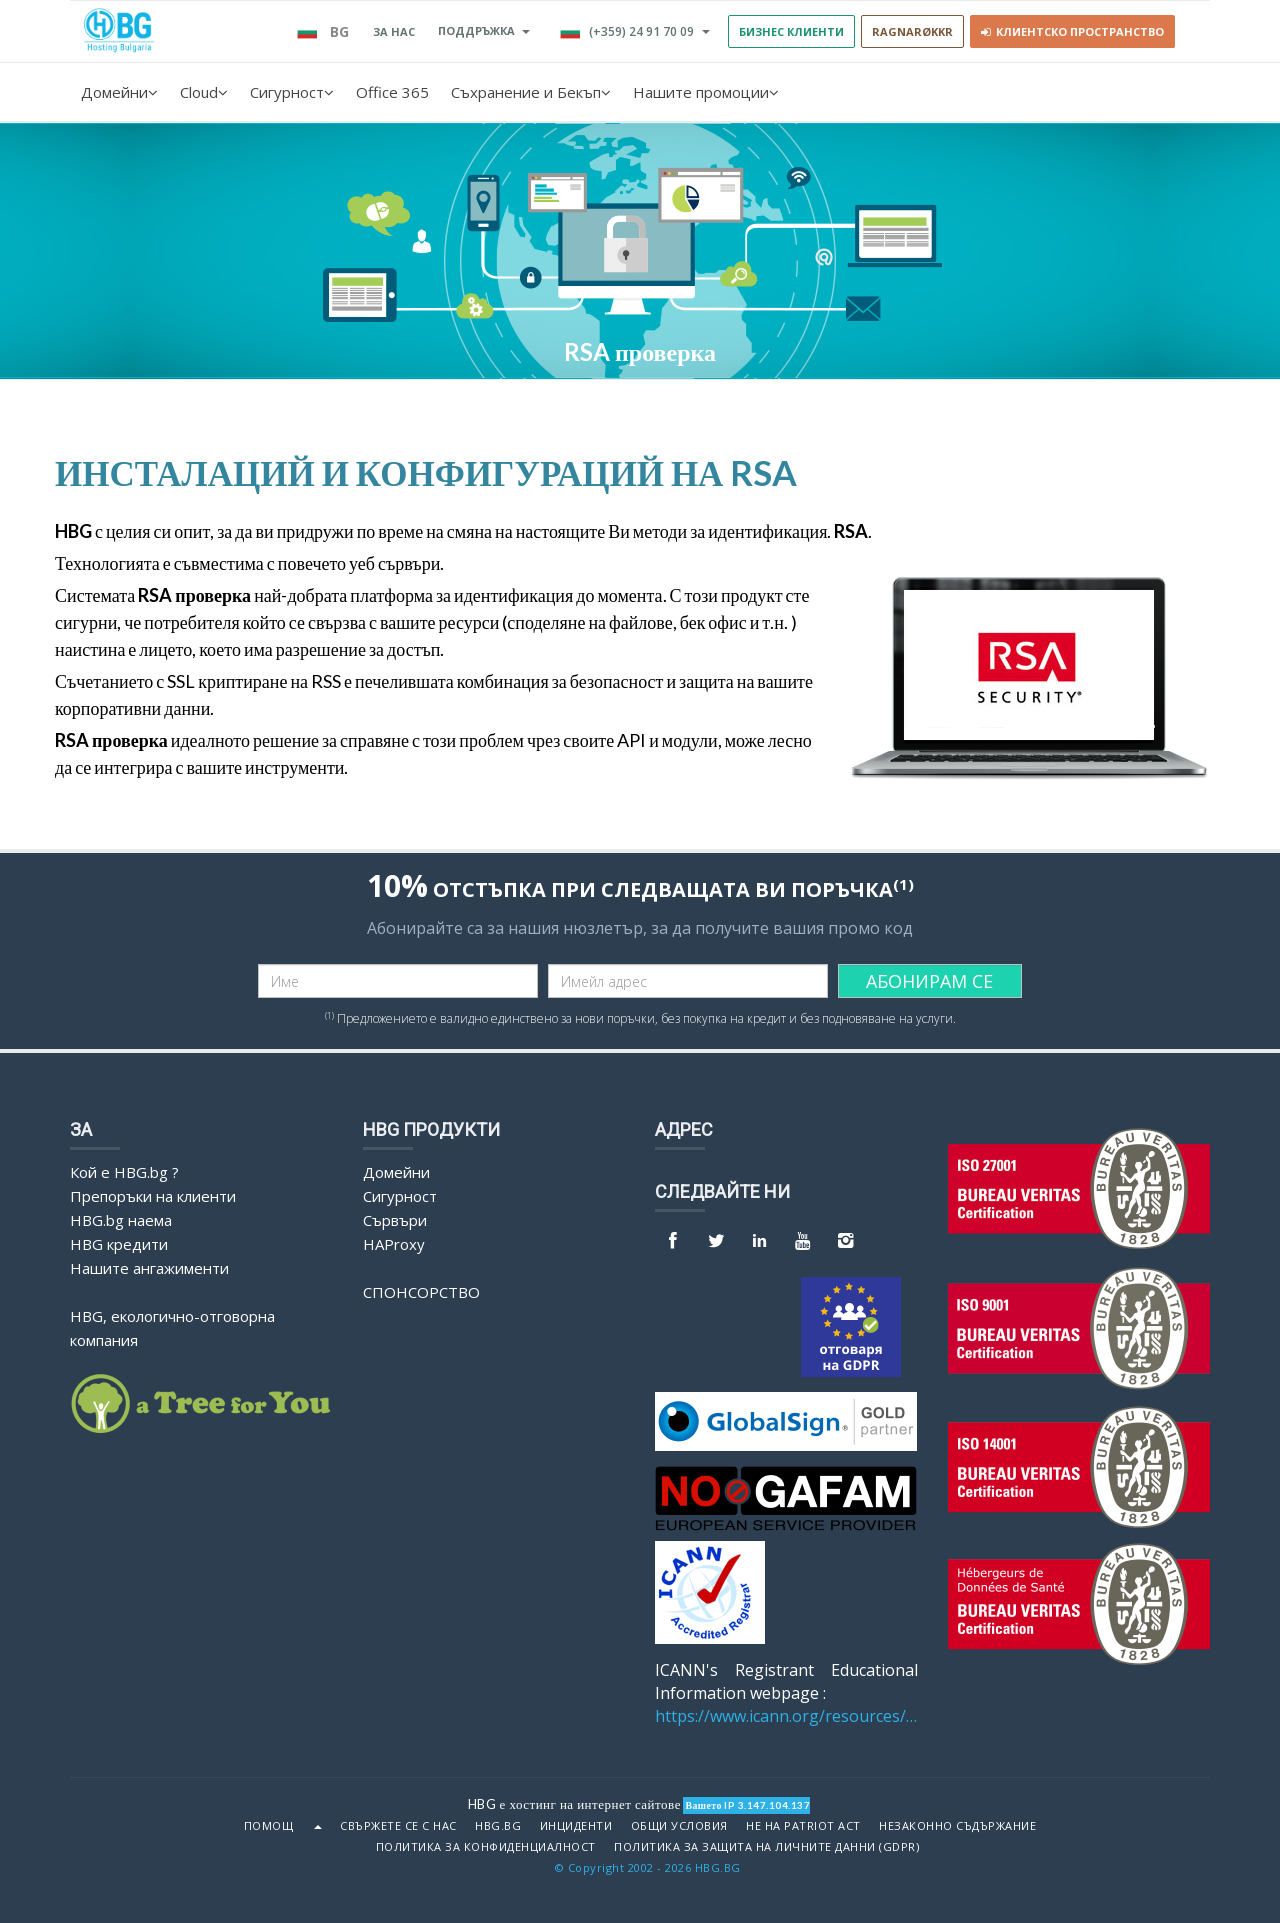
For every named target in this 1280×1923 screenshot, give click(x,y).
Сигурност (292, 92)
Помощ (269, 1826)
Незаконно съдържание (957, 1826)
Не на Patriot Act (803, 1826)
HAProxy (394, 1244)
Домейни (119, 92)
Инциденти (576, 1826)
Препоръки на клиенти (153, 1196)
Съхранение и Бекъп (531, 92)
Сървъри (395, 1220)
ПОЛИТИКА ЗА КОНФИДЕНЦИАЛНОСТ (486, 1847)
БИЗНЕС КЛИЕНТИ (791, 31)
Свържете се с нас (398, 1826)
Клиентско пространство (1072, 31)
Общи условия (679, 1826)
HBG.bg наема (121, 1220)
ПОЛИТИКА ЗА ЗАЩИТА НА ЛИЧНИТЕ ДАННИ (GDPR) (766, 1847)
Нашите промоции (706, 92)
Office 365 (392, 92)
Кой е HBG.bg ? (124, 1172)
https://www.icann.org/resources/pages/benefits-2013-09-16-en (786, 1716)
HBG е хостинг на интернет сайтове (574, 1804)
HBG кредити (119, 1244)
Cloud (204, 92)
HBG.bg (498, 1826)
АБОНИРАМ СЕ (929, 981)
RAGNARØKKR (912, 31)
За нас (394, 31)
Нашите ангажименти (149, 1268)
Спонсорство (421, 1292)
